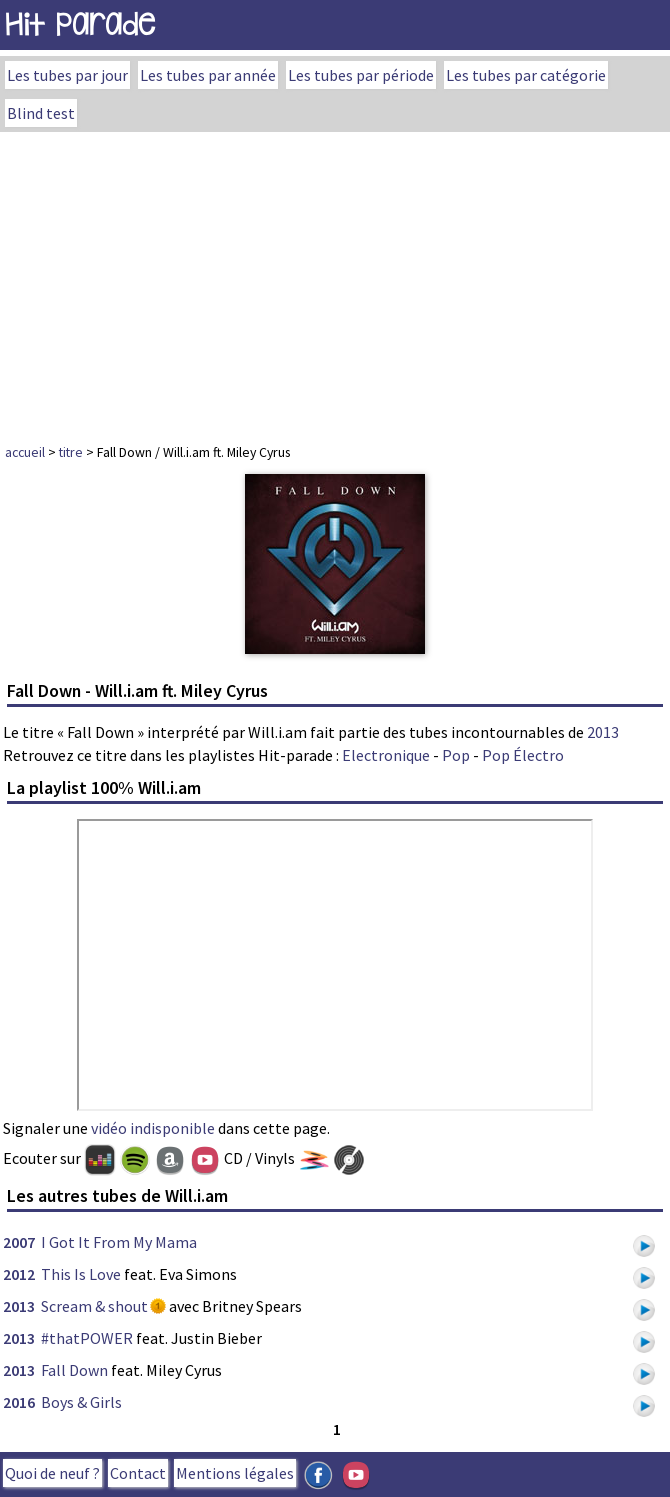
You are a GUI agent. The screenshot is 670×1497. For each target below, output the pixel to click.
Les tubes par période (361, 75)
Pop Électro (523, 755)
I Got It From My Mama (119, 1242)
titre (71, 452)
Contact (138, 1473)
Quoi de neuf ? (52, 1473)
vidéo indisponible (153, 1128)
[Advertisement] (335, 282)
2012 (19, 1274)
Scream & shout (94, 1306)
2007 (19, 1242)
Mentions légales (235, 1473)
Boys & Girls (81, 1402)
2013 (603, 732)
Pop (456, 755)
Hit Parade (80, 24)
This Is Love (81, 1274)
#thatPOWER (87, 1338)
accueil (25, 452)
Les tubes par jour (67, 75)
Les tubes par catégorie (526, 75)
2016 (19, 1402)
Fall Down (74, 1370)
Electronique (386, 755)
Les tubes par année (208, 75)
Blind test (41, 113)
